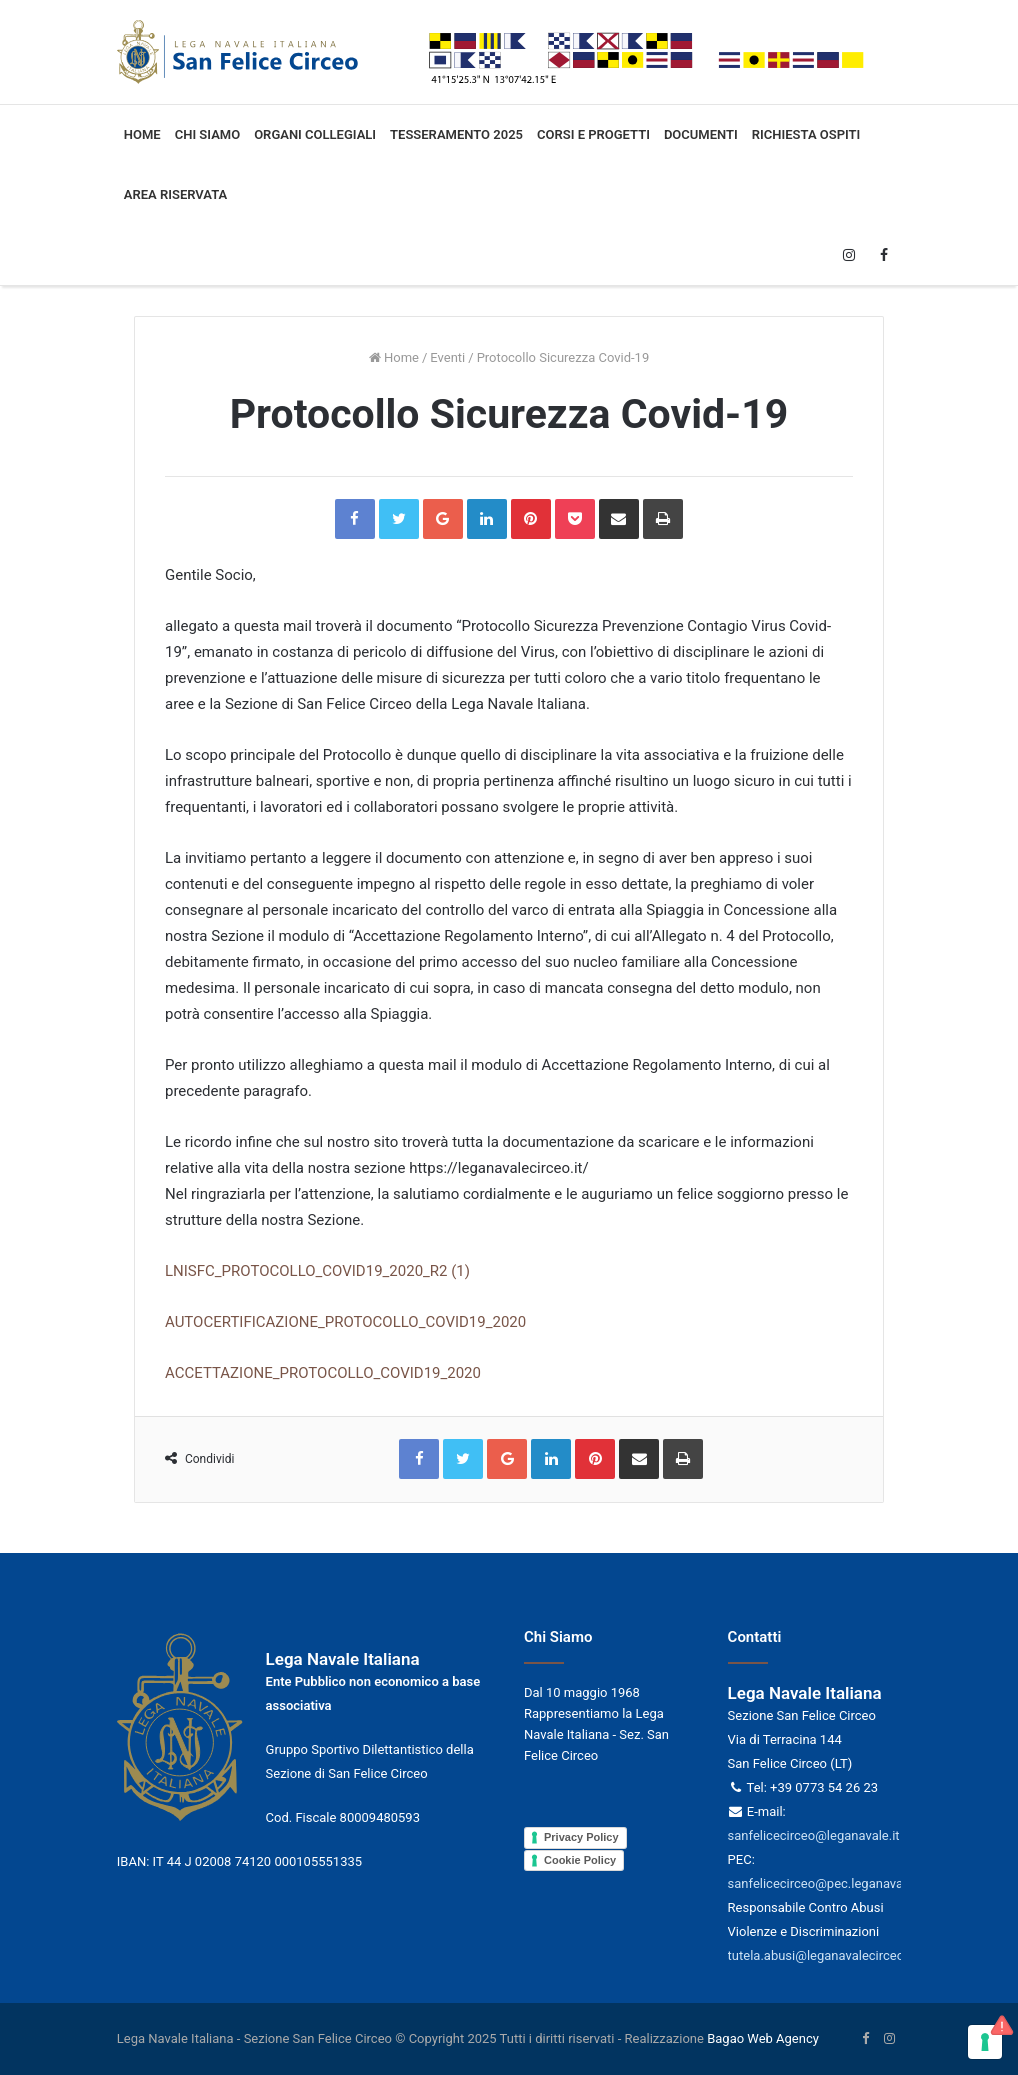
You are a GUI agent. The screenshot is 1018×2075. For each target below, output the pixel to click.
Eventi (447, 357)
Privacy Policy (581, 1837)
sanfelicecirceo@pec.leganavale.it (826, 1883)
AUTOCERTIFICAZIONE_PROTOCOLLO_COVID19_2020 (345, 1322)
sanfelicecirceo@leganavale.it (814, 1835)
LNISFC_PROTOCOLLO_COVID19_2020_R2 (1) (317, 1271)
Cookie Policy (580, 1860)
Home (142, 134)
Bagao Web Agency (763, 2038)
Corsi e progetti (593, 134)
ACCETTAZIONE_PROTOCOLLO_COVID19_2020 (323, 1373)
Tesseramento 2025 (456, 134)
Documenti (701, 134)
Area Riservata (175, 194)
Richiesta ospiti (806, 134)
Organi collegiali (315, 134)
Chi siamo (207, 134)
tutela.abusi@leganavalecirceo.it (821, 1955)
